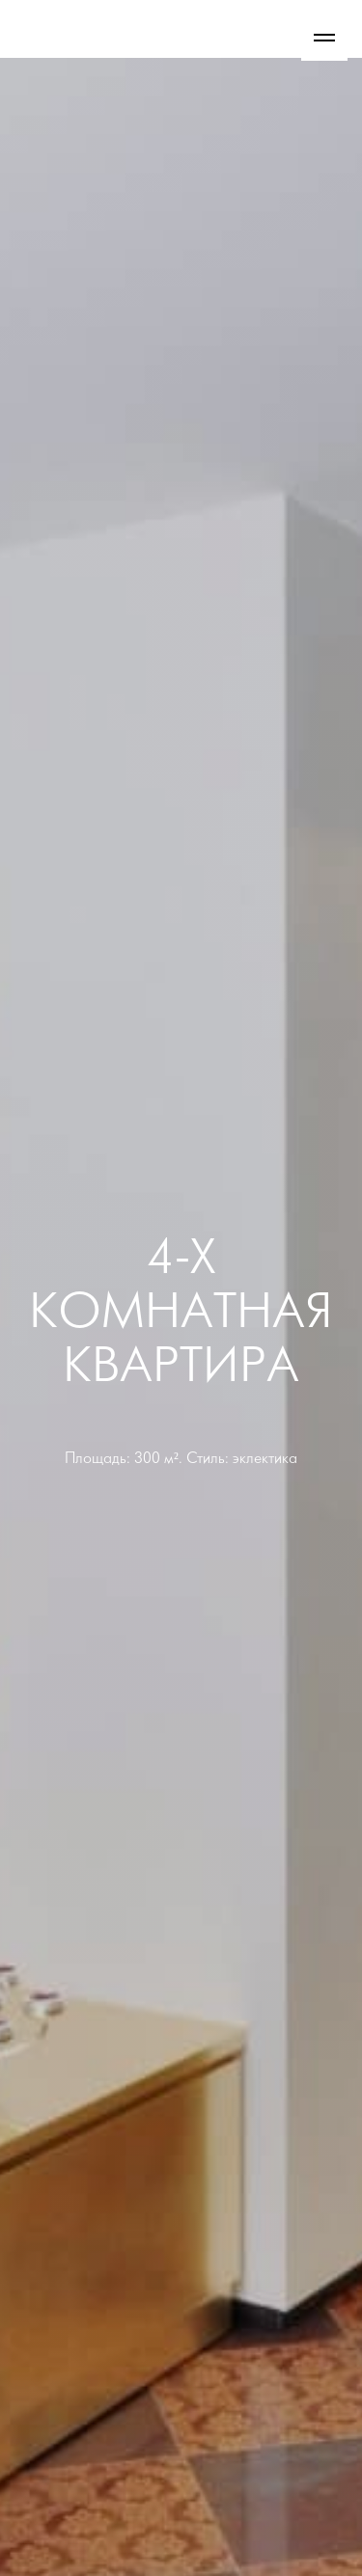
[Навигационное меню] (324, 37)
